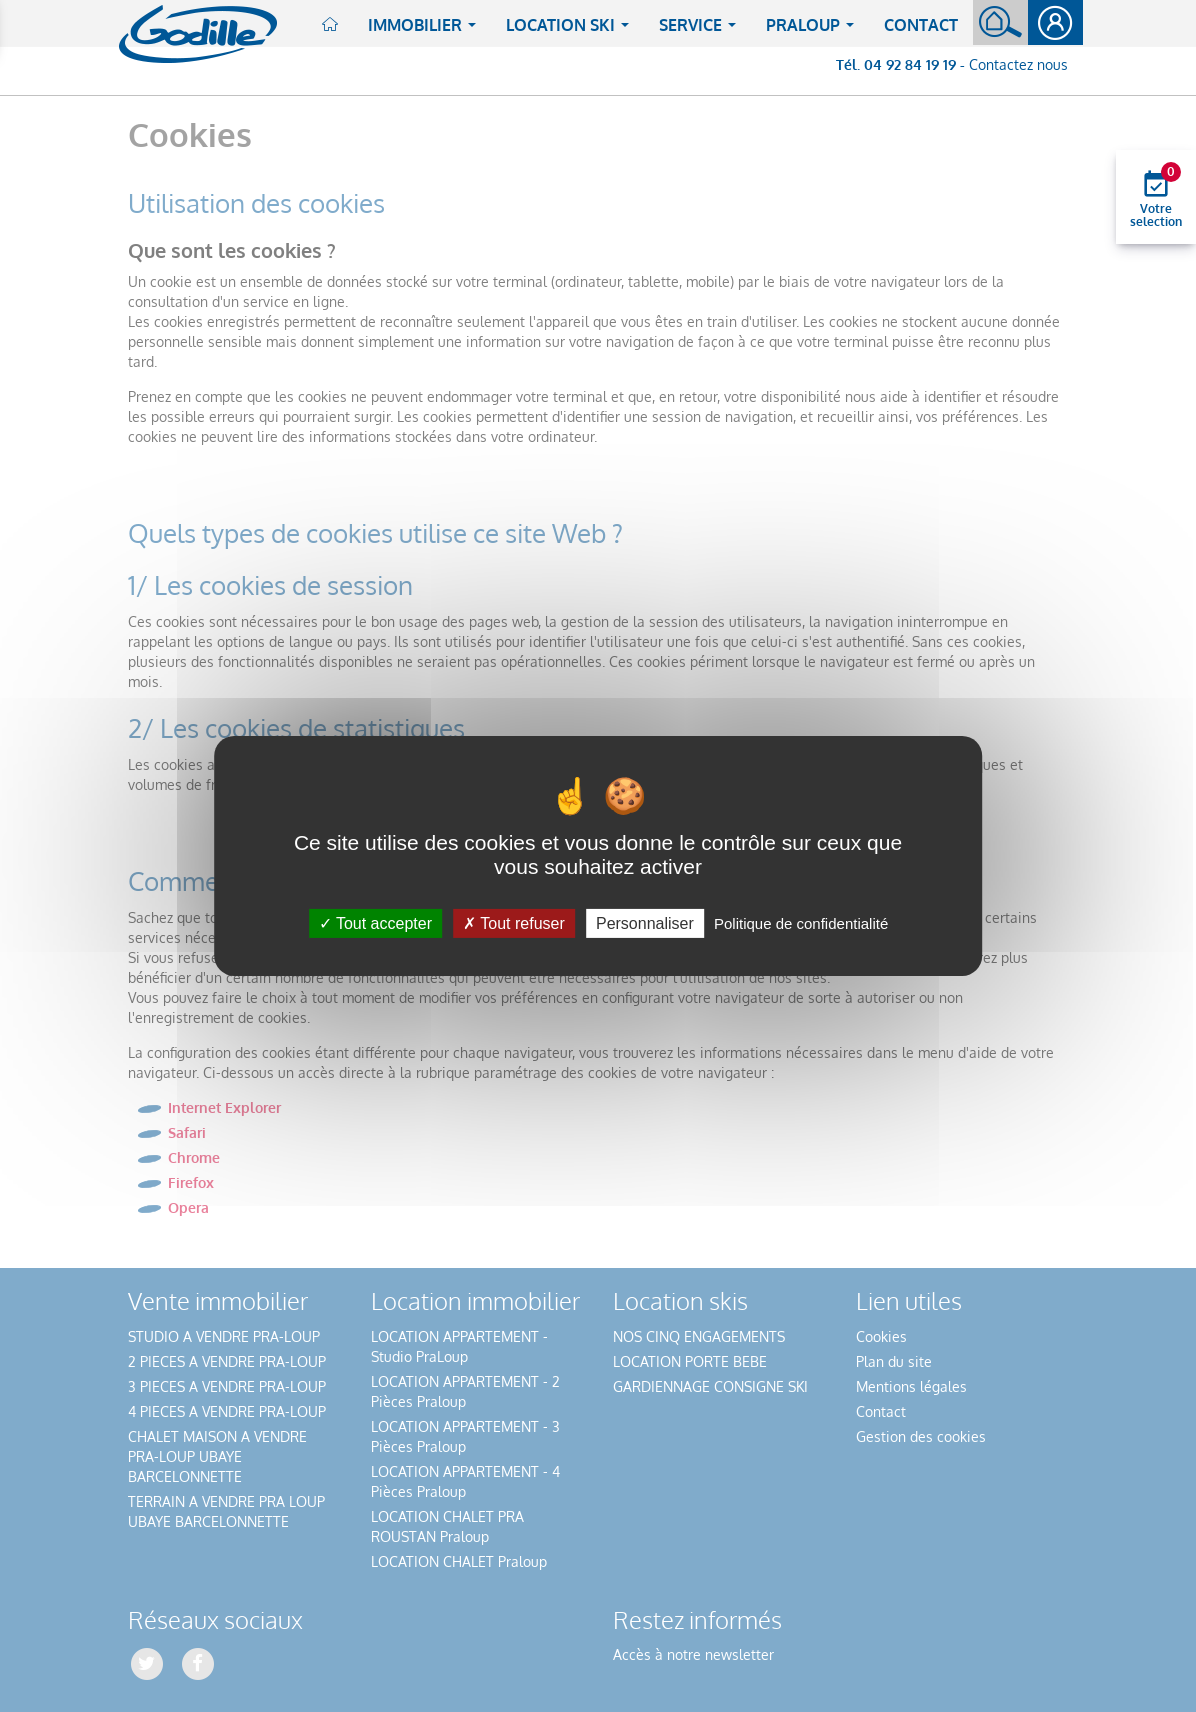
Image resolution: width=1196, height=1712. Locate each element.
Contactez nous (1018, 64)
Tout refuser (514, 923)
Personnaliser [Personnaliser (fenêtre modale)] (645, 923)
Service (701, 31)
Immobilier (426, 31)
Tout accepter (375, 923)
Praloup (814, 31)
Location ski (571, 31)
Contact (921, 25)
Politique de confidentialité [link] (801, 923)
